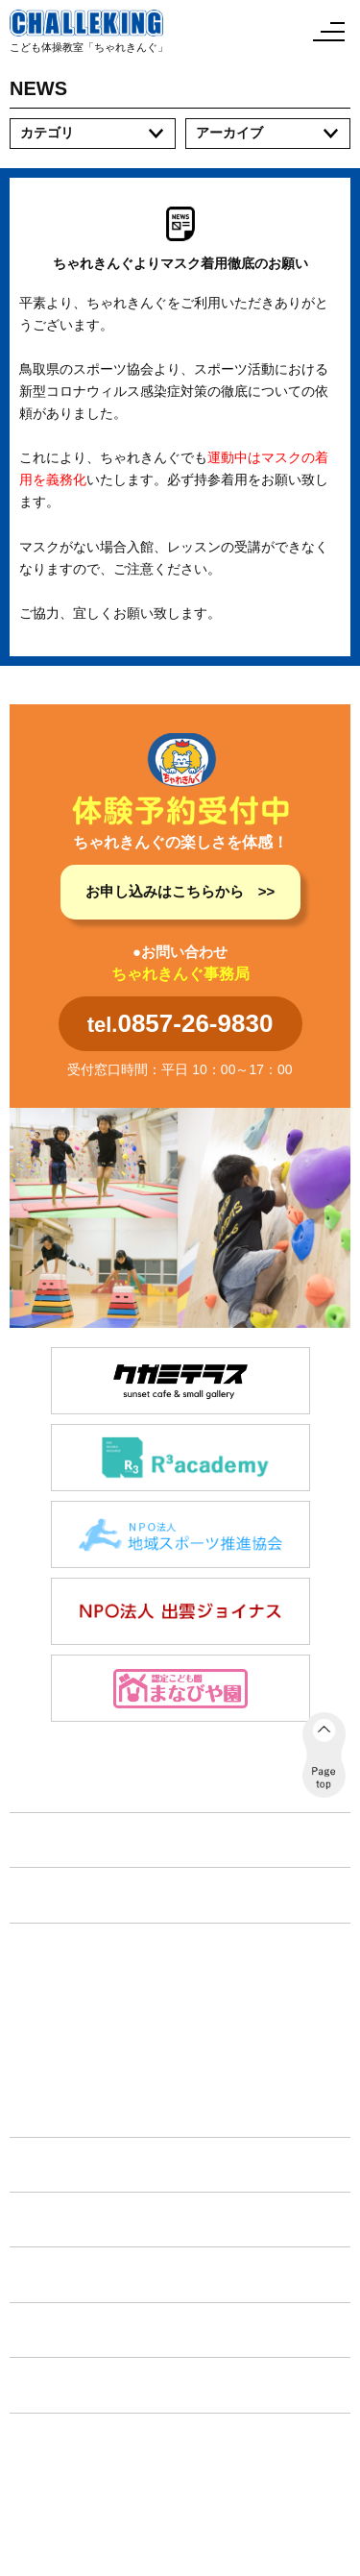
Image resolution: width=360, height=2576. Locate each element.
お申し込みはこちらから (164, 891)
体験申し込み (65, 2274)
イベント (50, 2219)
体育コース (61, 1982)
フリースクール (75, 2041)
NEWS (42, 1894)
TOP (35, 1839)
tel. (180, 1023)
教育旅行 (55, 2071)
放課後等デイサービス (95, 2012)
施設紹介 (50, 2164)
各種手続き (57, 2329)
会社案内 (50, 2384)
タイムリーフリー (81, 2101)
